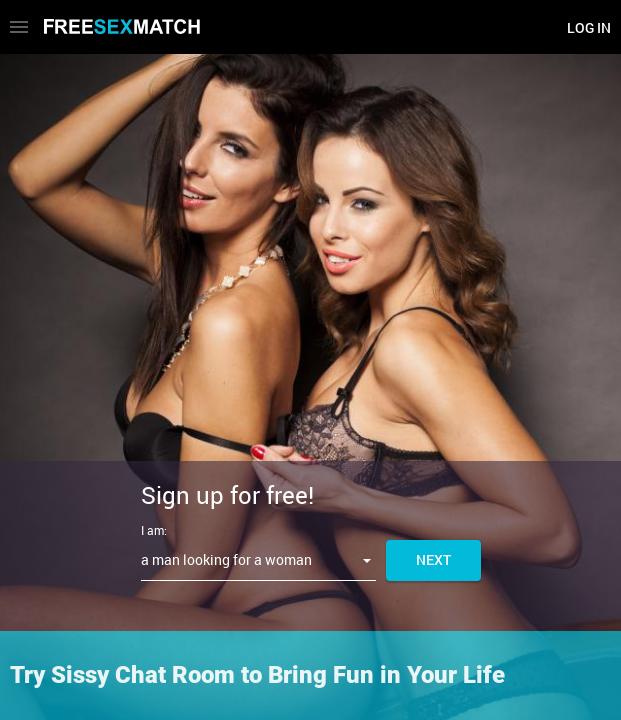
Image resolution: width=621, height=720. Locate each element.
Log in (589, 27)
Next (433, 559)
